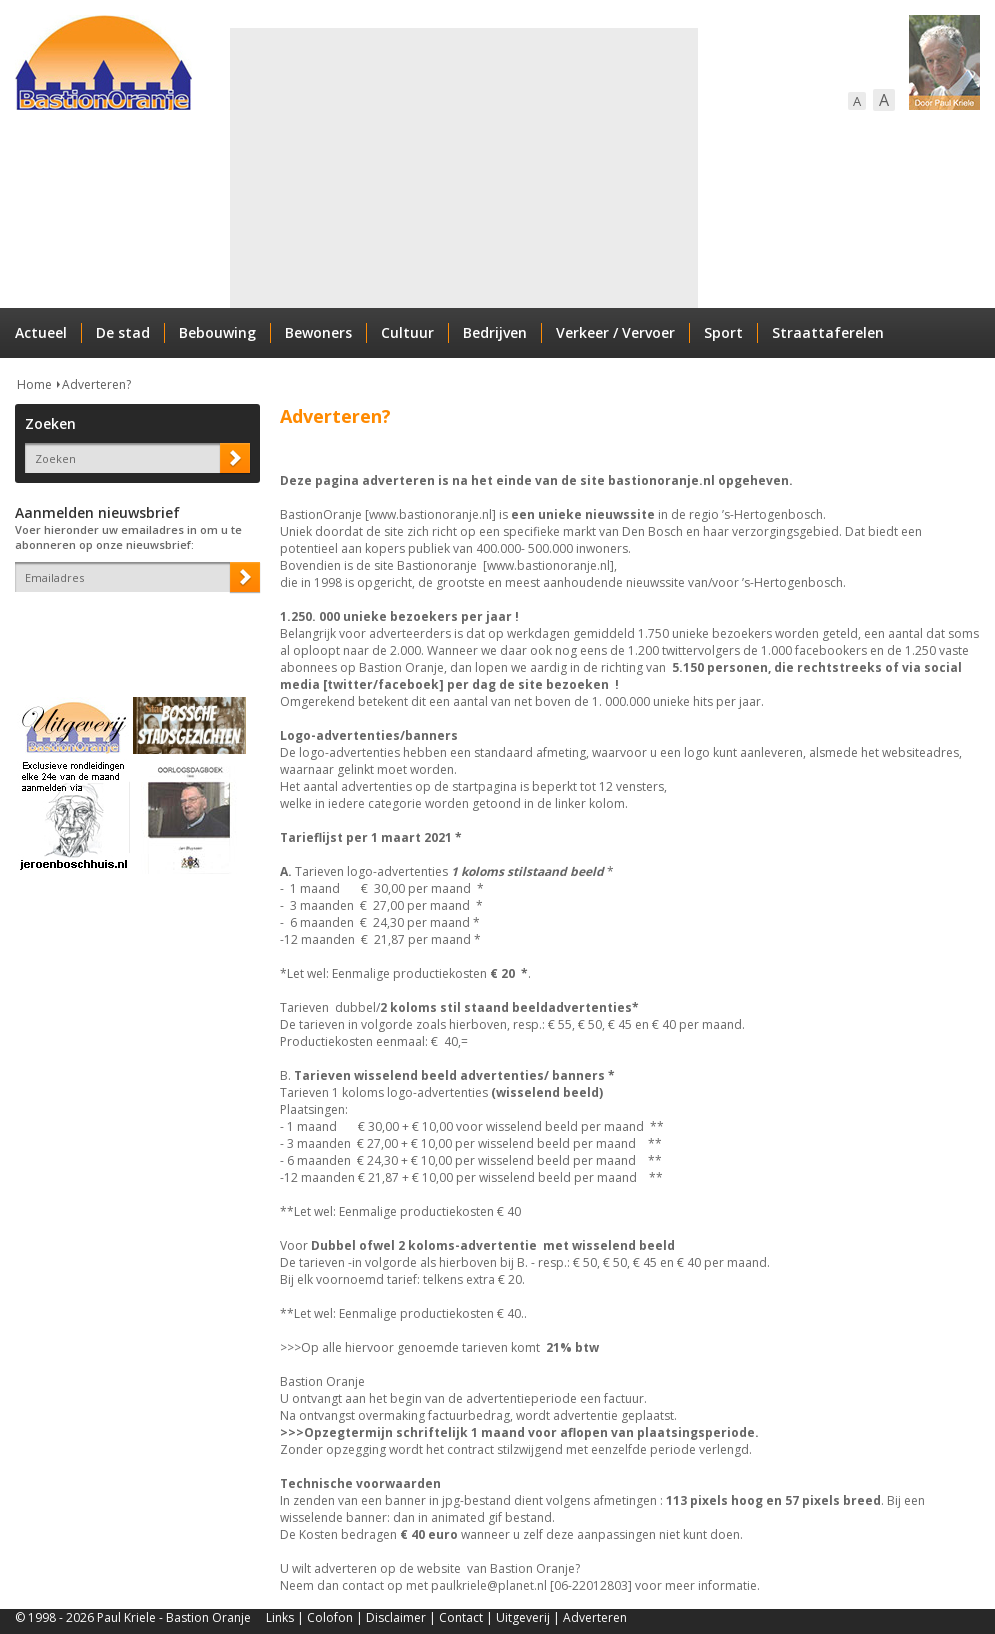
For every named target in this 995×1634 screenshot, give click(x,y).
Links (280, 1617)
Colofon (330, 1617)
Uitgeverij (523, 1617)
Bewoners (318, 332)
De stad (123, 332)
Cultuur (407, 332)
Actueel (41, 332)
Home (34, 384)
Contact (461, 1617)
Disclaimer (396, 1617)
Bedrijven (495, 332)
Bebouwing (217, 332)
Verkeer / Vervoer (615, 332)
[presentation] (132, 627)
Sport (723, 332)
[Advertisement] (461, 168)
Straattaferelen (828, 332)
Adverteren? (96, 384)
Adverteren (595, 1617)
